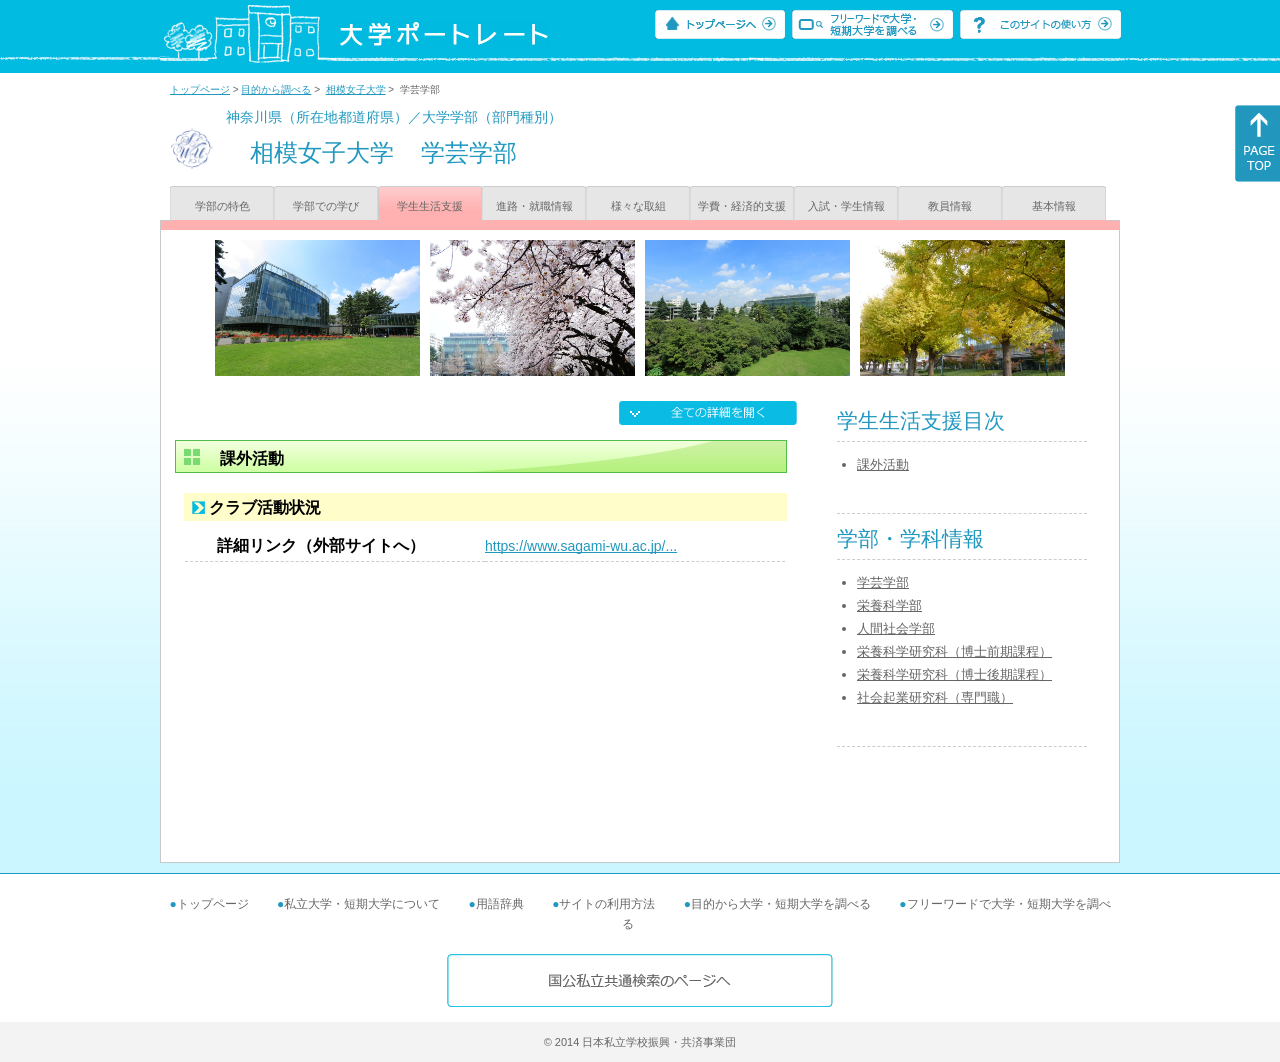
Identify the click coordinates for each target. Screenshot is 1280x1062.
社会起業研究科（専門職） (935, 697)
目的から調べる (276, 89)
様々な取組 (638, 206)
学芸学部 (883, 582)
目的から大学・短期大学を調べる (781, 904)
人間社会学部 (896, 628)
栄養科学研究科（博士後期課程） (954, 674)
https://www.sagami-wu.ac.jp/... (581, 546)
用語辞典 (500, 904)
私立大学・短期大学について (362, 904)
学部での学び (326, 206)
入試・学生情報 (846, 206)
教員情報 (950, 206)
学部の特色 (222, 206)
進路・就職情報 (534, 206)
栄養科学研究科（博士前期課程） (954, 651)
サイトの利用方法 (607, 904)
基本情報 (1054, 206)
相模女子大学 (356, 89)
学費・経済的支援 (742, 206)
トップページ (200, 89)
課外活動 (883, 464)
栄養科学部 (889, 605)
